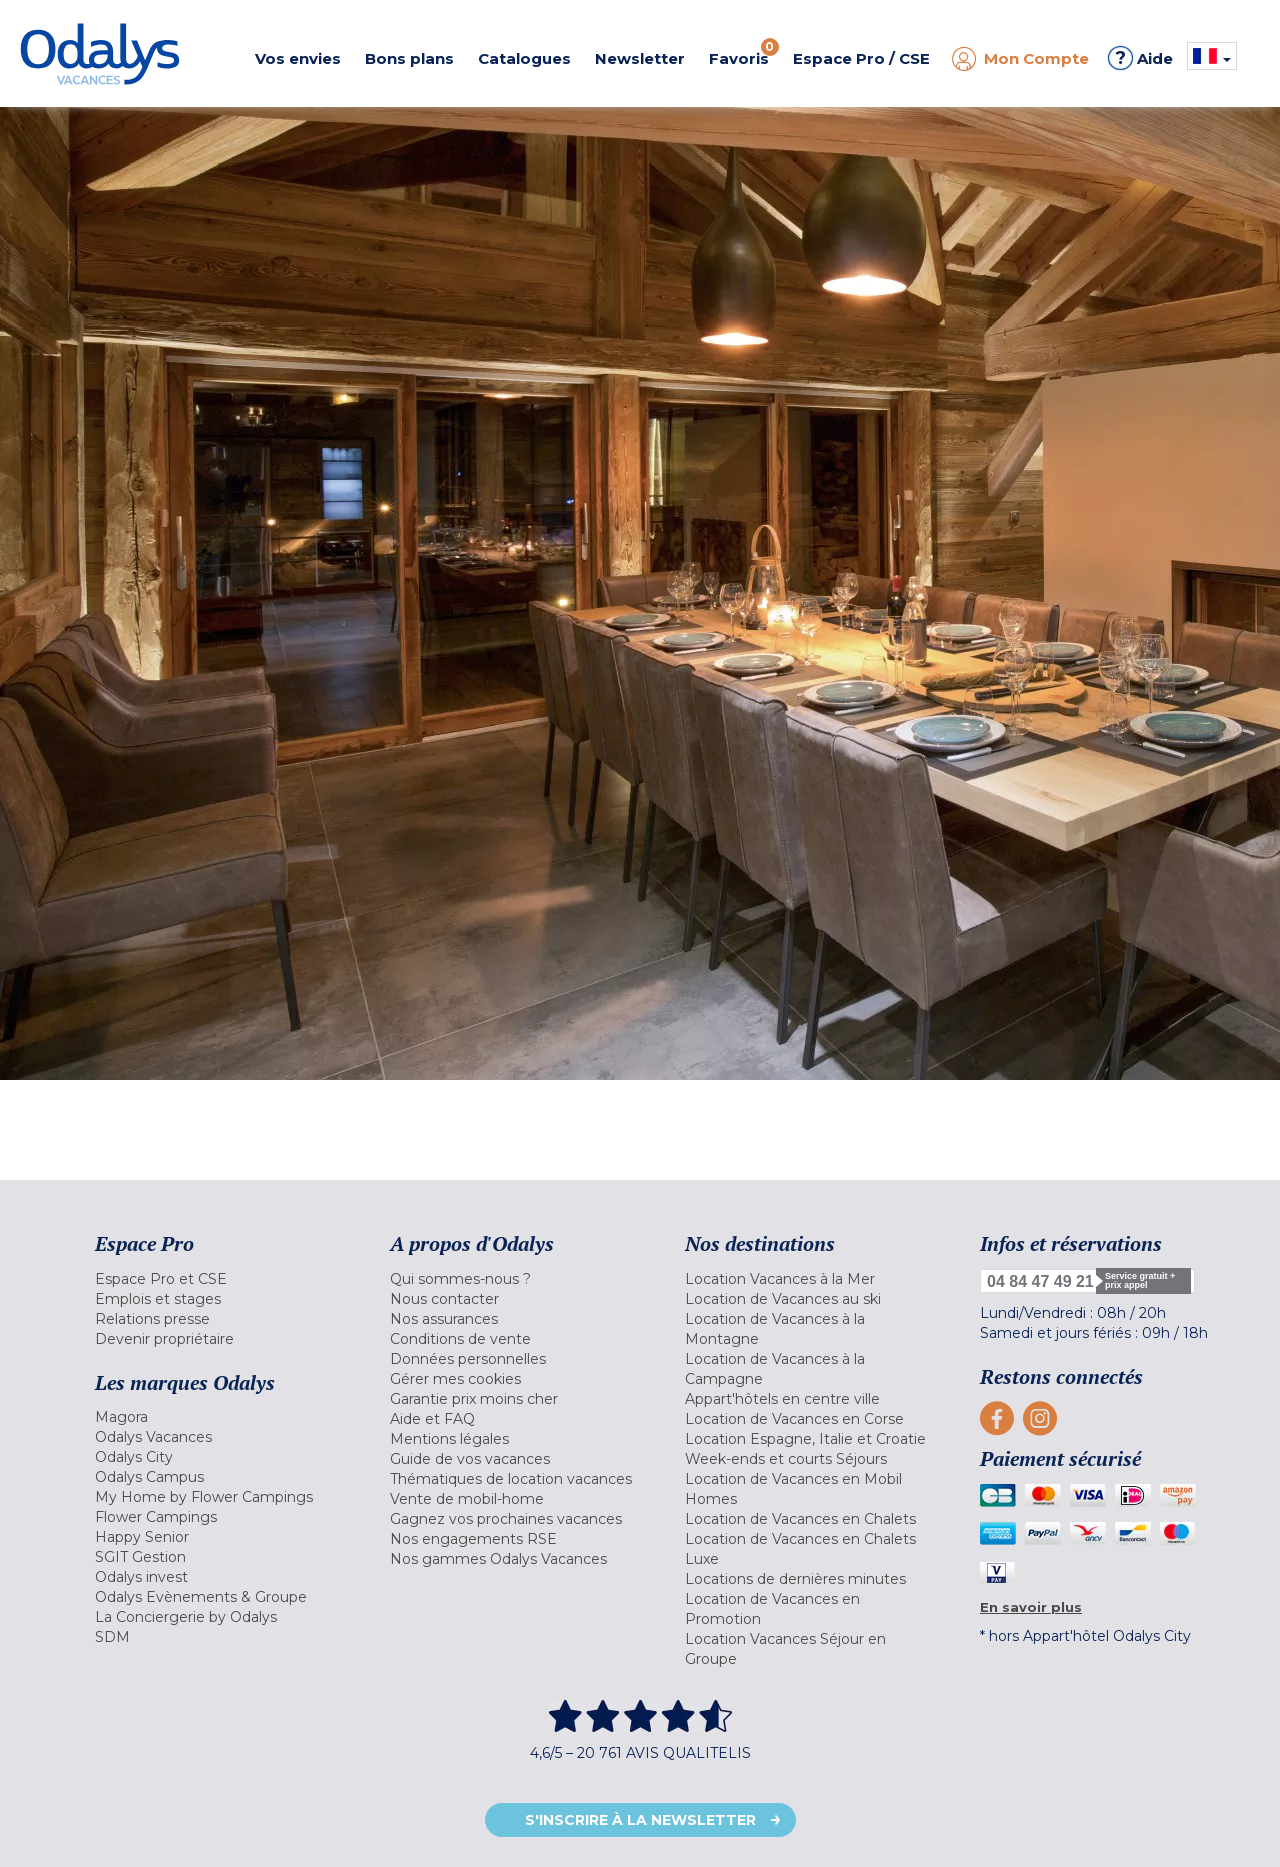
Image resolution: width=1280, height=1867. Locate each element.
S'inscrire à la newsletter (640, 1820)
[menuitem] (217, 1279)
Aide (1140, 58)
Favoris (744, 53)
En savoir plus (1031, 1607)
